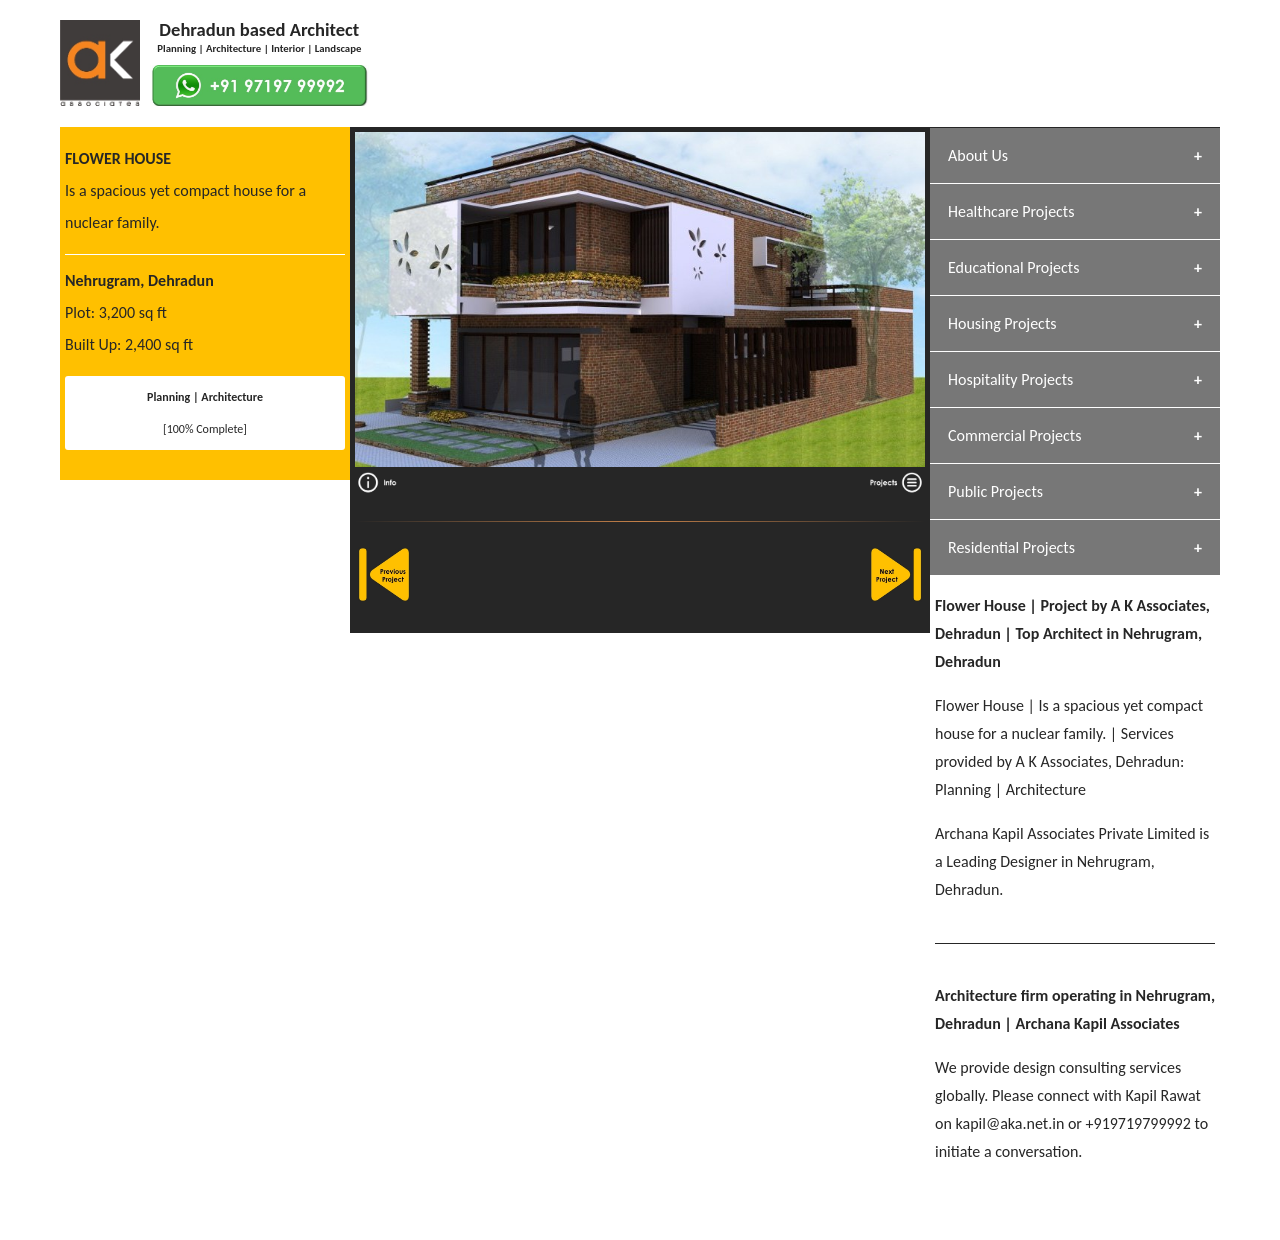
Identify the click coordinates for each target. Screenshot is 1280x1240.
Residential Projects (1011, 547)
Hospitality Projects (1010, 379)
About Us (978, 155)
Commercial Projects (1014, 435)
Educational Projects (1013, 267)
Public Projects (995, 491)
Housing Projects (1002, 323)
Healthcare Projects (1011, 211)
